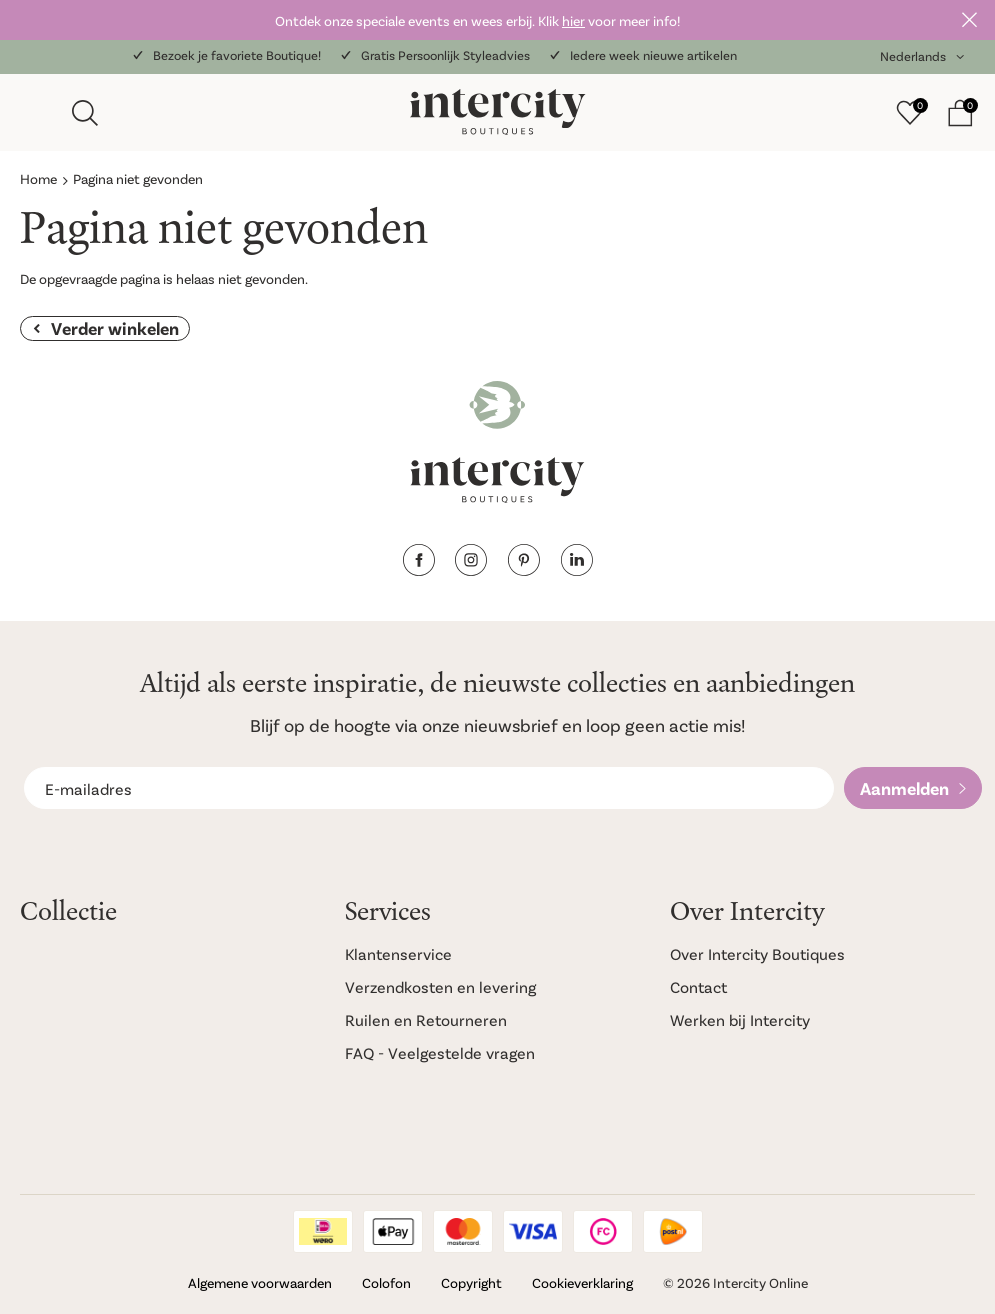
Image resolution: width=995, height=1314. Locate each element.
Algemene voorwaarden (260, 1282)
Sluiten (970, 20)
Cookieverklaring (582, 1282)
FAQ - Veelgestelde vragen (440, 1052)
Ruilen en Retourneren (426, 1019)
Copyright (471, 1282)
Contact (698, 986)
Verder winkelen (115, 328)
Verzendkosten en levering (440, 986)
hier (573, 20)
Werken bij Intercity (740, 1019)
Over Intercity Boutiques (757, 953)
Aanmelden (904, 788)
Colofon (386, 1282)
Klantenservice (398, 953)
